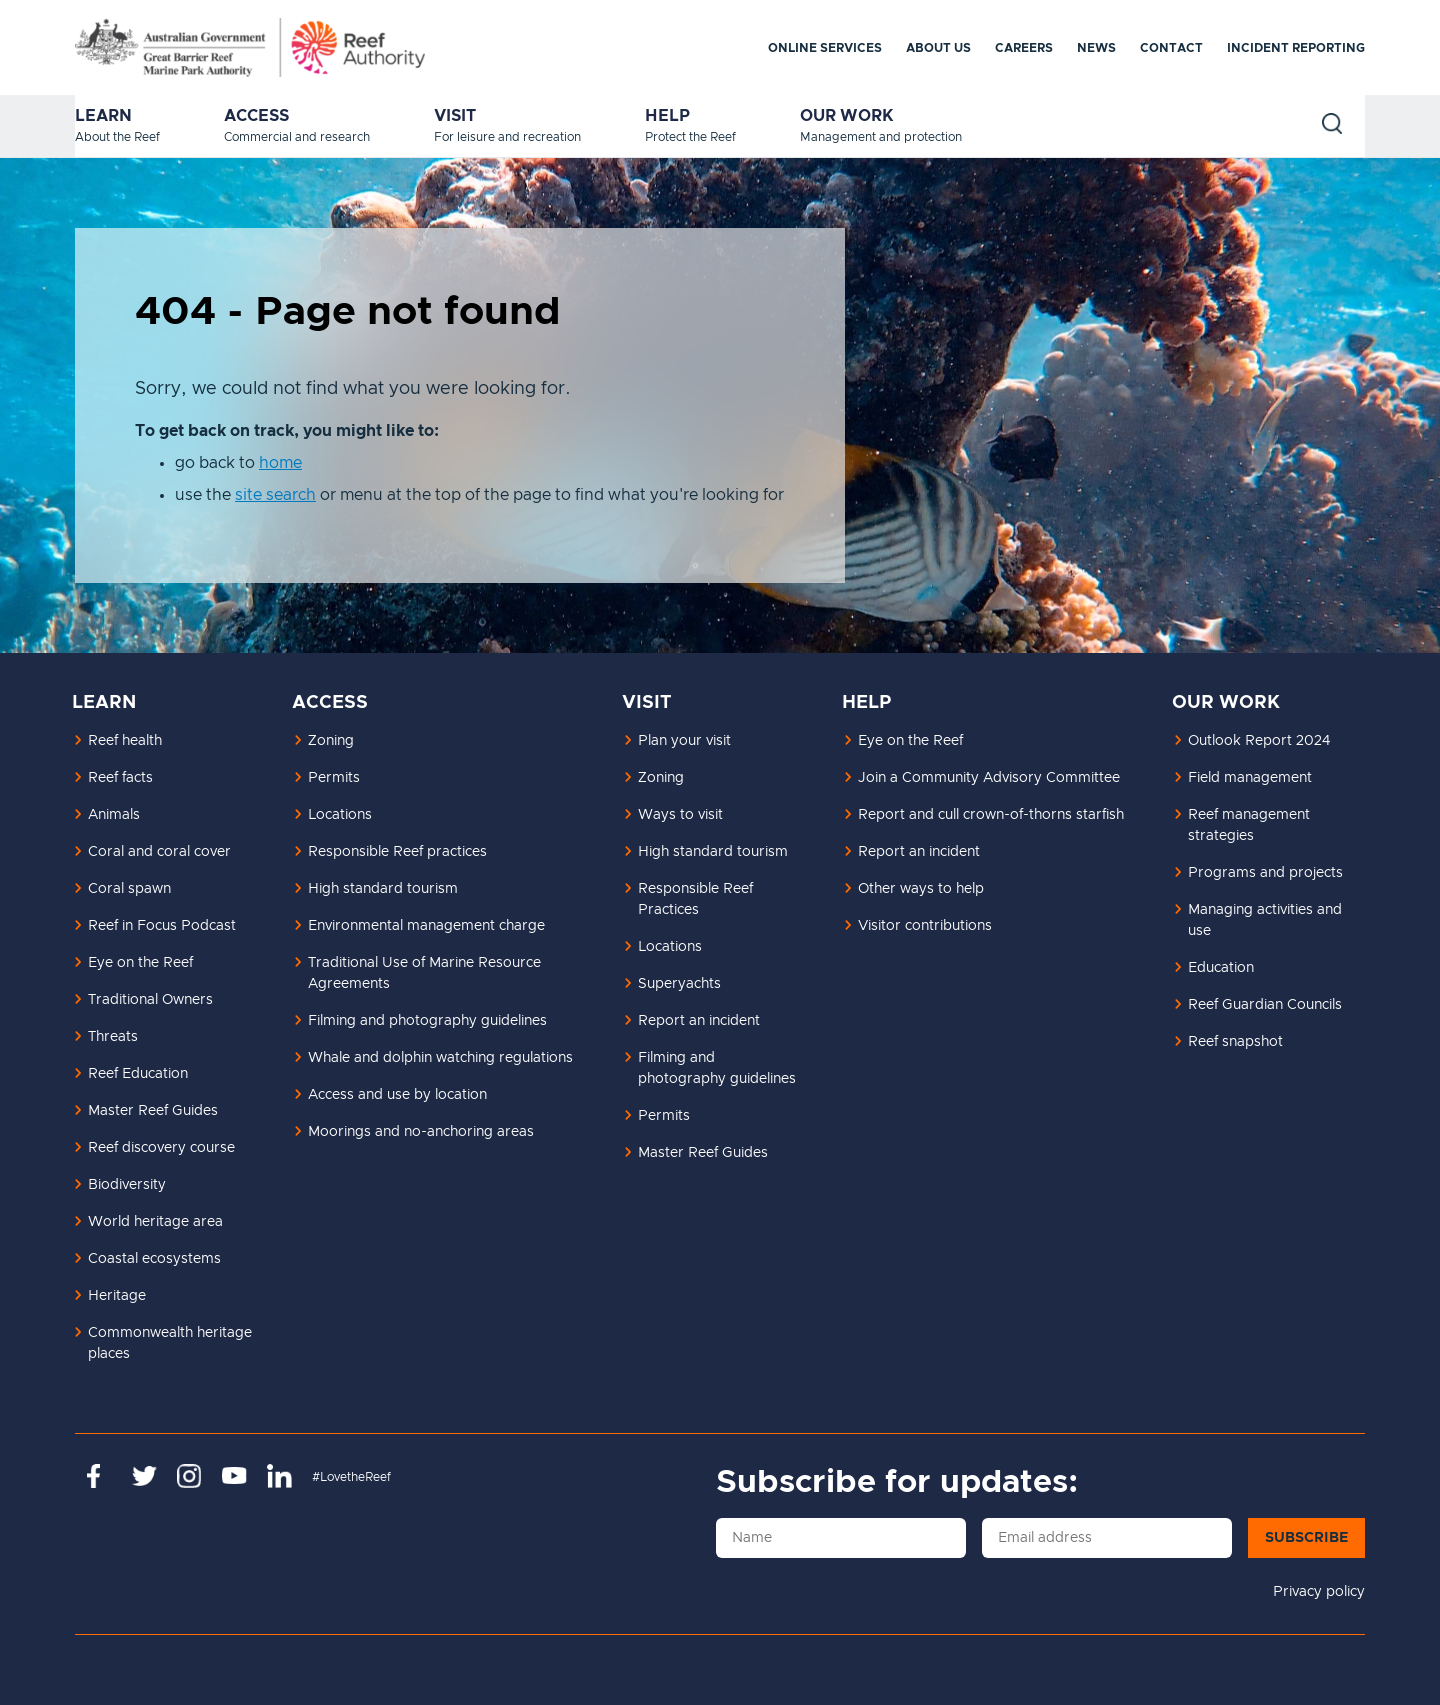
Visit (455, 116)
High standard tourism (383, 889)
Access (256, 116)
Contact (1171, 48)
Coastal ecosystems (154, 1259)
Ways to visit (680, 815)
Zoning (331, 741)
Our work (847, 116)
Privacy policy (1319, 1592)
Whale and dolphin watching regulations (440, 1058)
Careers (1024, 48)
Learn (103, 116)
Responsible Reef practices (397, 852)
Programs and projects (1265, 873)
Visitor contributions (925, 926)
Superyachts (679, 984)
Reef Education (138, 1074)
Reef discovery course (161, 1148)
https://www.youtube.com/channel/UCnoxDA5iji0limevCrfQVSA (234, 1476)
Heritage (117, 1296)
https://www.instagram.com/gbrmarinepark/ (189, 1476)
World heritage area (155, 1222)
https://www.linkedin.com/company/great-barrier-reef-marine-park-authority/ (279, 1476)
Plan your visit (684, 741)
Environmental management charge (426, 926)
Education (1221, 968)
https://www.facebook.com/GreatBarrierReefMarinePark (99, 1476)
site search (275, 495)
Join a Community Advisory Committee (989, 778)
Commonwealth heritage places (170, 1343)
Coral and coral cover (159, 852)
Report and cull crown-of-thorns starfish (991, 815)
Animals (114, 815)
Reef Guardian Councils (1265, 1005)
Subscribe (1306, 1538)
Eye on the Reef (140, 963)
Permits (334, 778)
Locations (340, 815)
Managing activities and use (1265, 920)
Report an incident (699, 1021)
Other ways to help (921, 889)
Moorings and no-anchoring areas (421, 1132)
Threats (113, 1037)
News (1096, 48)
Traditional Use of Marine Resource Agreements (424, 973)
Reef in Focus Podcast (162, 926)
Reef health (125, 741)
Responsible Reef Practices (695, 899)
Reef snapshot (1235, 1042)
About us (938, 48)
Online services (825, 48)
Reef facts (120, 778)
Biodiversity (127, 1185)
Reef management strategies (1249, 825)
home (280, 463)
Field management (1250, 778)
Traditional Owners (150, 1000)
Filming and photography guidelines (427, 1021)
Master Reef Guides (153, 1111)
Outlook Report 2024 (1259, 741)
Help (667, 116)
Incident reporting (1296, 48)
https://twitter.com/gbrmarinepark (144, 1476)
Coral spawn (129, 889)
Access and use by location (397, 1095)
